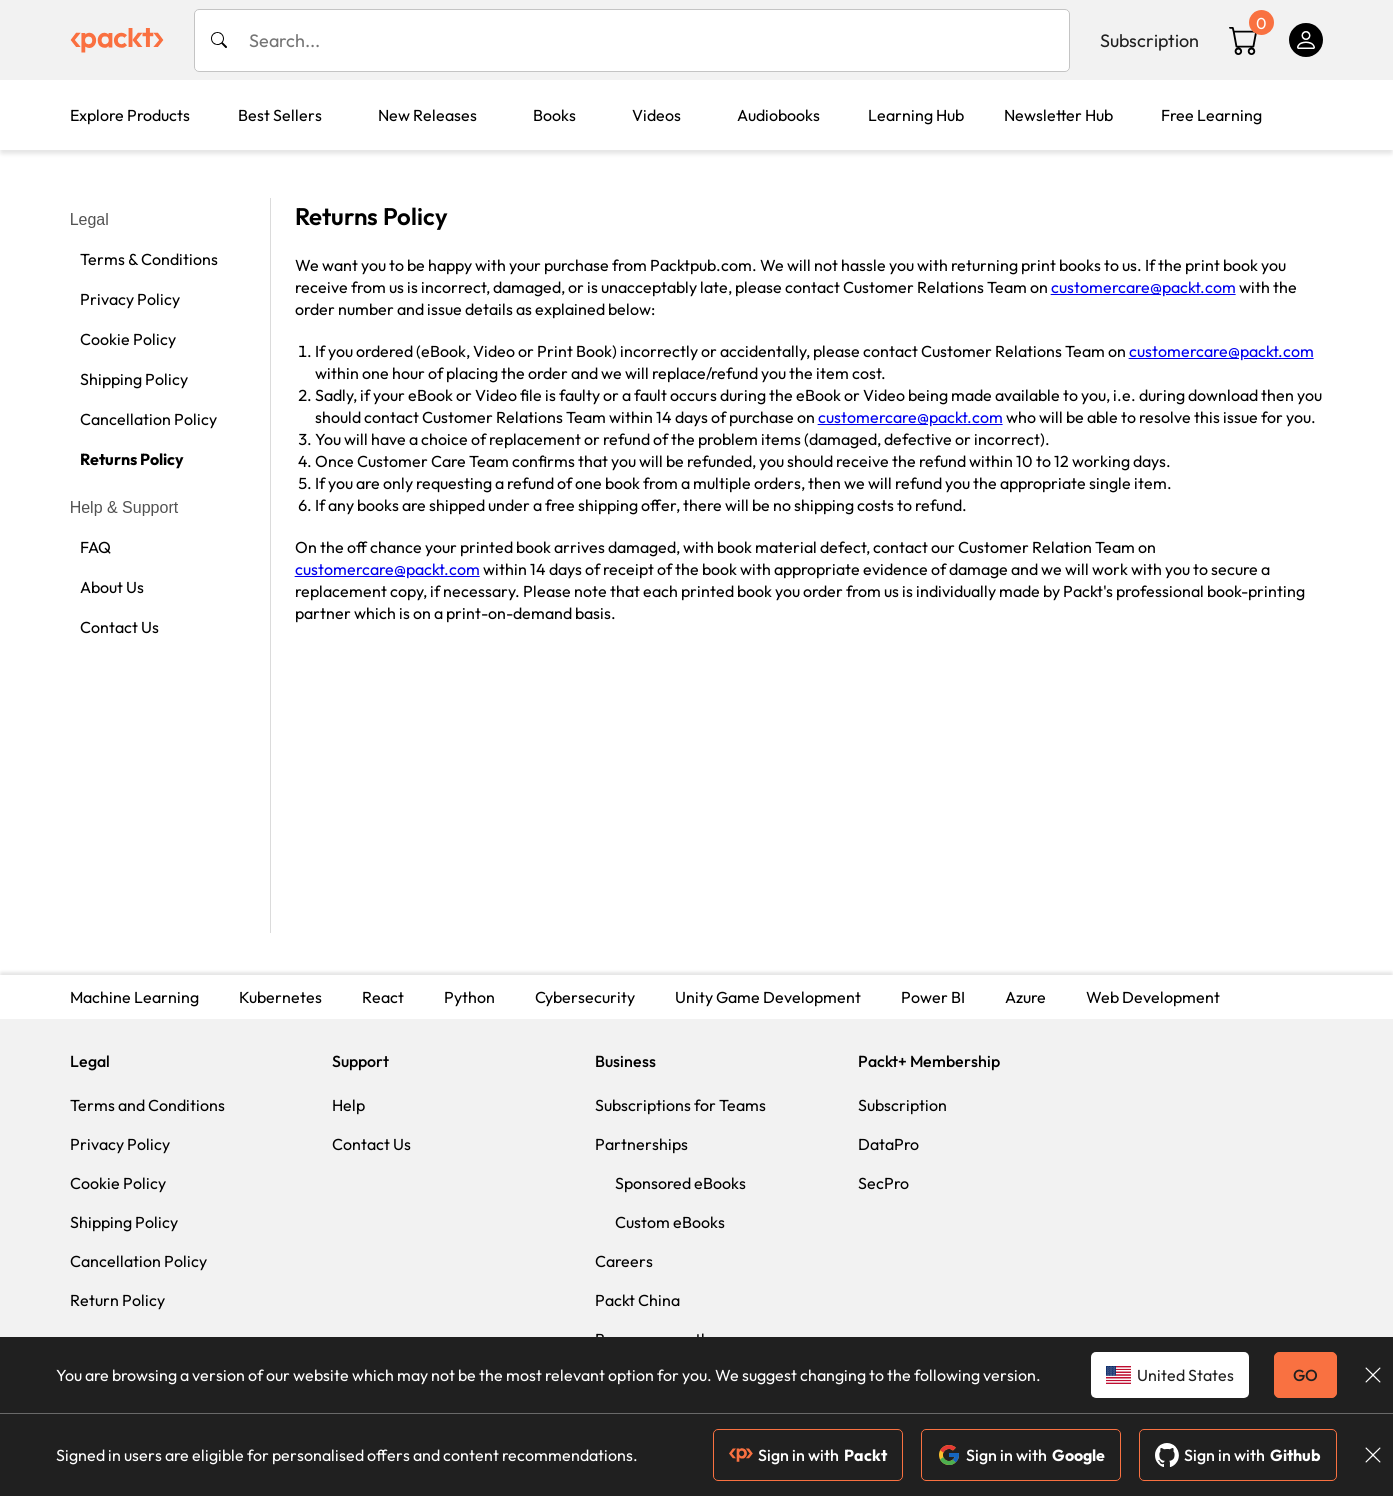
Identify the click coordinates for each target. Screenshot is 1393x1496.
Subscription (1149, 40)
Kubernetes (280, 997)
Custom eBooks (670, 1222)
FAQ (95, 547)
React (383, 997)
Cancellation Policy (148, 419)
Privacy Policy (130, 299)
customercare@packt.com (1143, 287)
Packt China (637, 1300)
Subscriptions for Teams (680, 1105)
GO (1305, 1375)
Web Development (1153, 997)
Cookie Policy (128, 339)
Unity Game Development (768, 997)
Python (469, 997)
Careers (624, 1261)
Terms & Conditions (149, 259)
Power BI (933, 997)
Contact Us (119, 627)
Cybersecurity (585, 997)
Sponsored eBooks (680, 1183)
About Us (112, 587)
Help (348, 1105)
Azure (1025, 997)
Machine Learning (134, 997)
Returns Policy (132, 459)
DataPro (888, 1144)
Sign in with (808, 1455)
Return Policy (117, 1300)
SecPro (883, 1183)
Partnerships (641, 1144)
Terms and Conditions (147, 1105)
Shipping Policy (134, 379)
